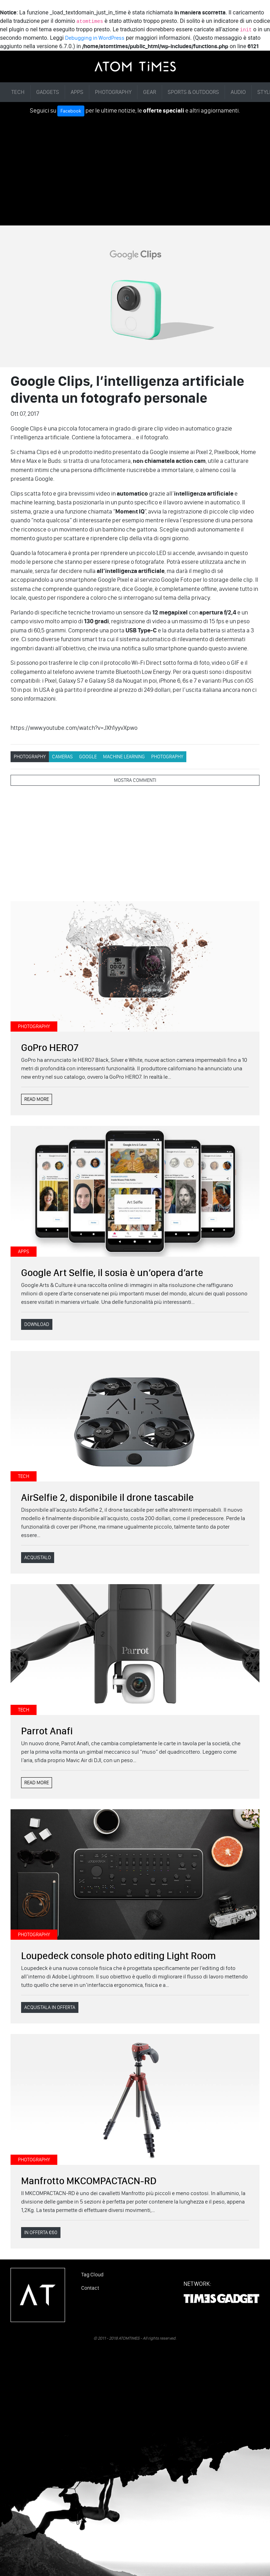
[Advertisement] (135, 169)
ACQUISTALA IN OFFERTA (49, 2007)
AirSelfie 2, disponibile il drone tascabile (107, 1497)
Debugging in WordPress (94, 37)
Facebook (70, 111)
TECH (18, 92)
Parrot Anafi (47, 1731)
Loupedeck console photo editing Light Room (118, 1956)
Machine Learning (124, 757)
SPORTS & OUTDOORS (193, 92)
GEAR (149, 92)
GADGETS (47, 92)
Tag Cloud (92, 2274)
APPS (77, 92)
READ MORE (36, 1099)
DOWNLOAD (36, 1324)
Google (88, 757)
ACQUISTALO (37, 1558)
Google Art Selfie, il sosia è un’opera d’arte (112, 1273)
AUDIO (238, 92)
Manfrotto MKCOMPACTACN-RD (88, 2181)
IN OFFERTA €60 (40, 2233)
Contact (90, 2288)
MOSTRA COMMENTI (135, 780)
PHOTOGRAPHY (113, 92)
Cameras (62, 757)
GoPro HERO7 (50, 1047)
